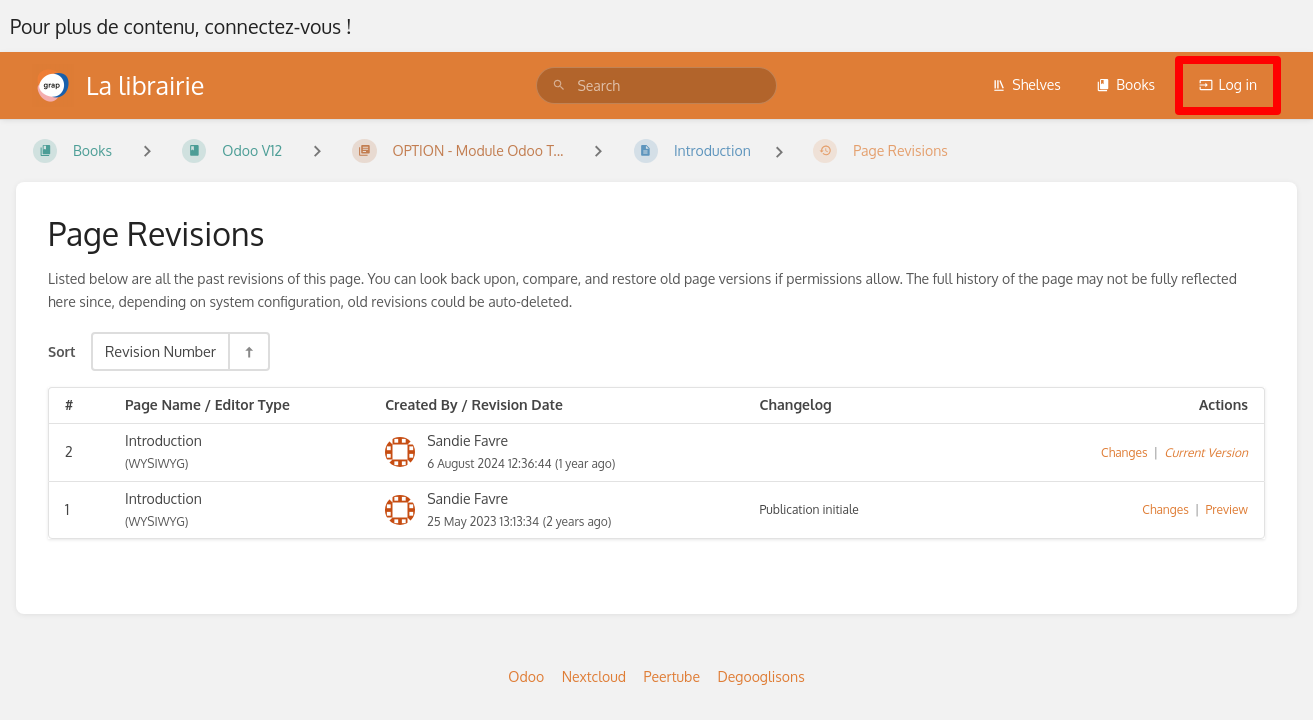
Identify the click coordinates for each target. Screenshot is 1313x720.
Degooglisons (760, 676)
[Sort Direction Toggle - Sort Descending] (248, 351)
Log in (1228, 84)
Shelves (1026, 84)
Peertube (672, 676)
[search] (656, 85)
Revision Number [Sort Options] (160, 351)
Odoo (526, 676)
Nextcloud (594, 676)
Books (1125, 84)
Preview (1227, 509)
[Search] (559, 85)
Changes (1124, 452)
